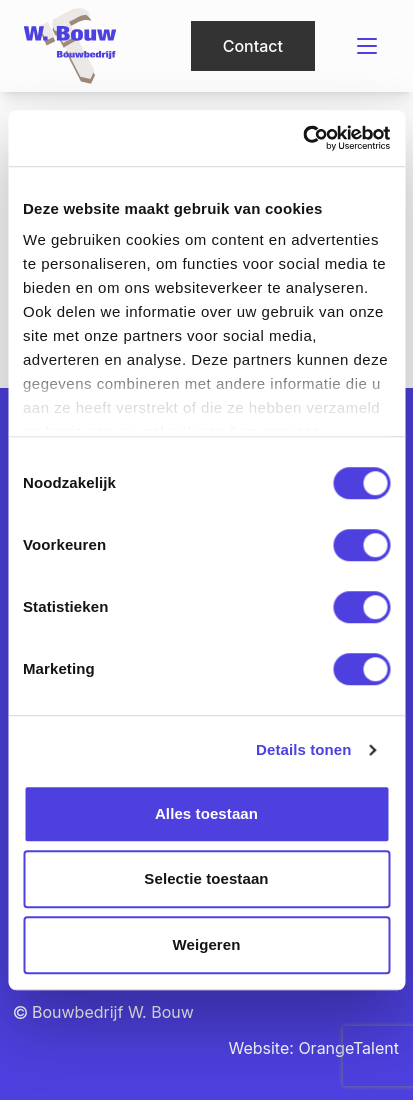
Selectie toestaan (206, 878)
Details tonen (303, 749)
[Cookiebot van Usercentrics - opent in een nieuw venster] (302, 138)
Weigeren (206, 944)
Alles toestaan (206, 813)
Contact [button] (253, 46)
